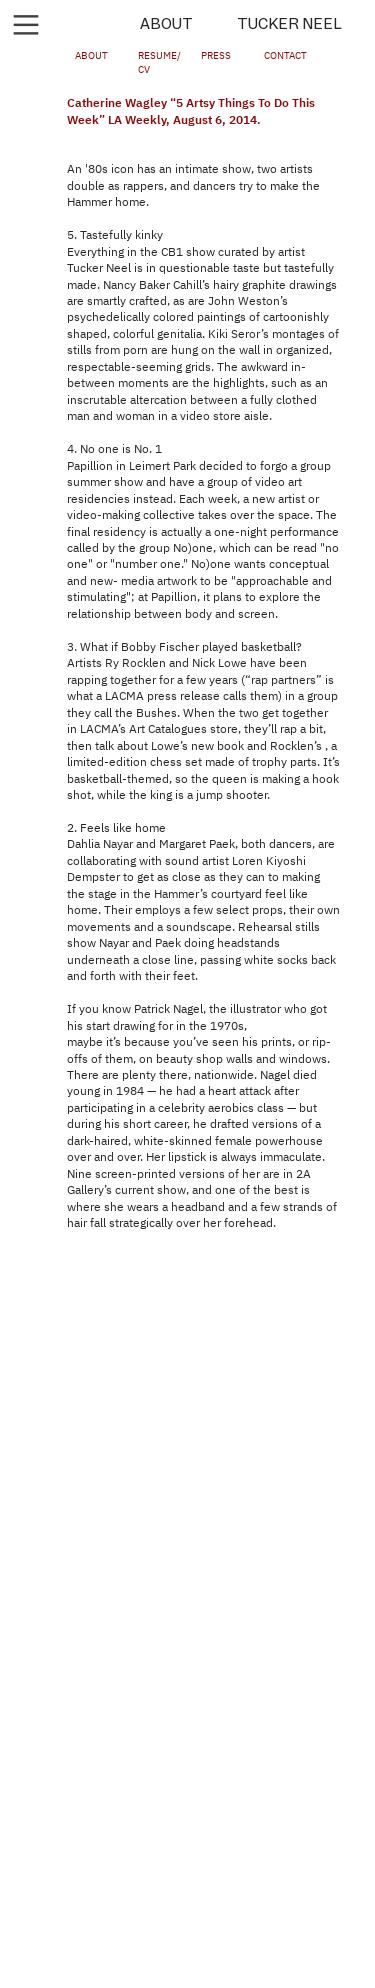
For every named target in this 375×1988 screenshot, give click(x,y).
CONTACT (285, 56)
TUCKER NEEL (289, 23)
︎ (26, 25)
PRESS (216, 56)
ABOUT (166, 23)
